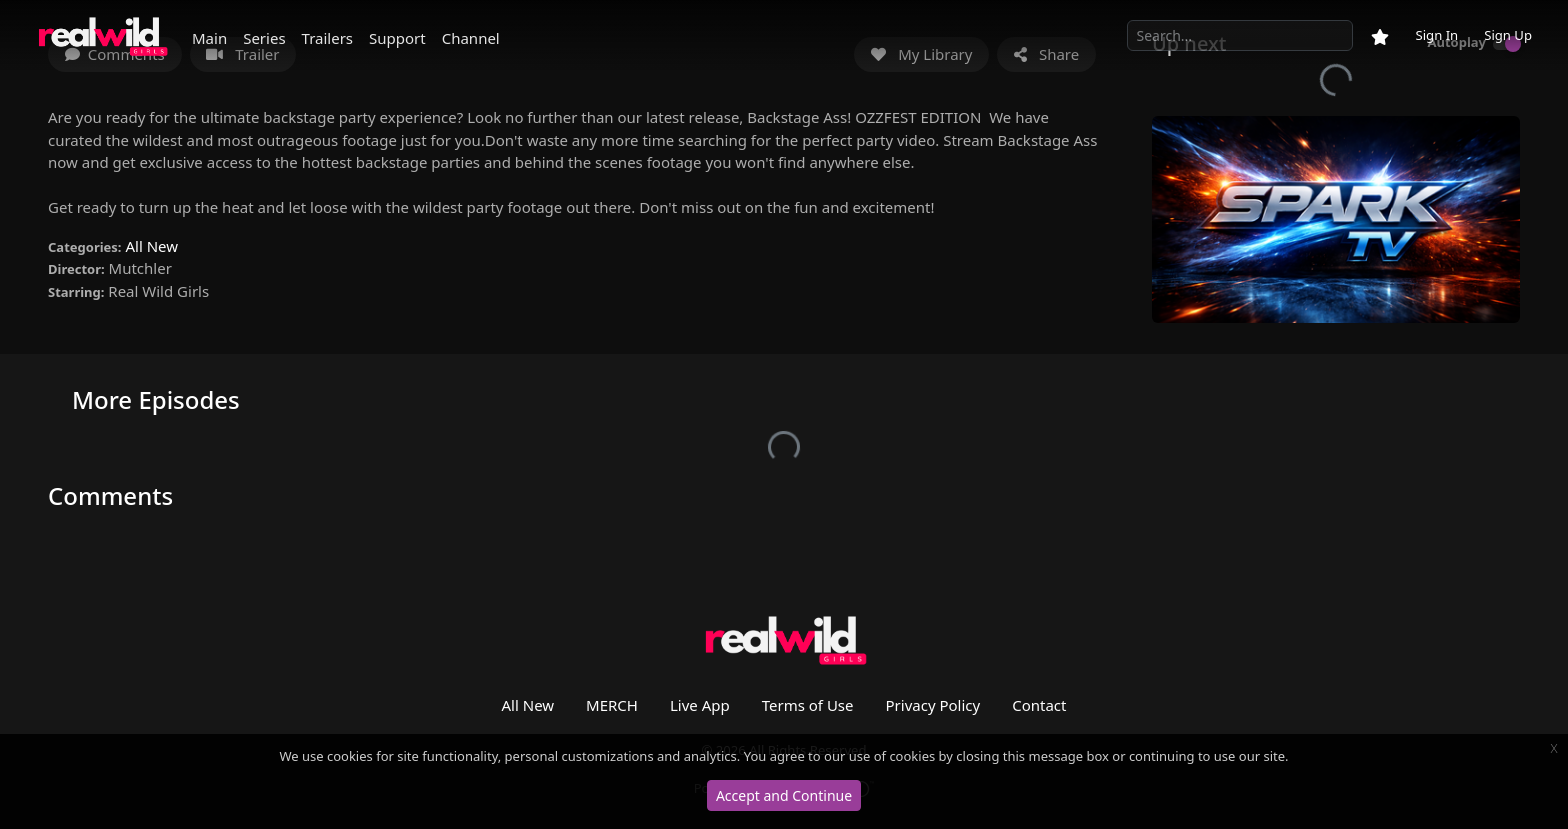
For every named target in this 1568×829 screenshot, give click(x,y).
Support (397, 38)
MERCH (612, 705)
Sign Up (1508, 35)
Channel (471, 38)
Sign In (1436, 35)
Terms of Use (808, 705)
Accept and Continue (784, 795)
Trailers (327, 38)
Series (264, 38)
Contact (1039, 705)
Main (209, 38)
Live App (700, 705)
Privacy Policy (933, 705)
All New (151, 246)
